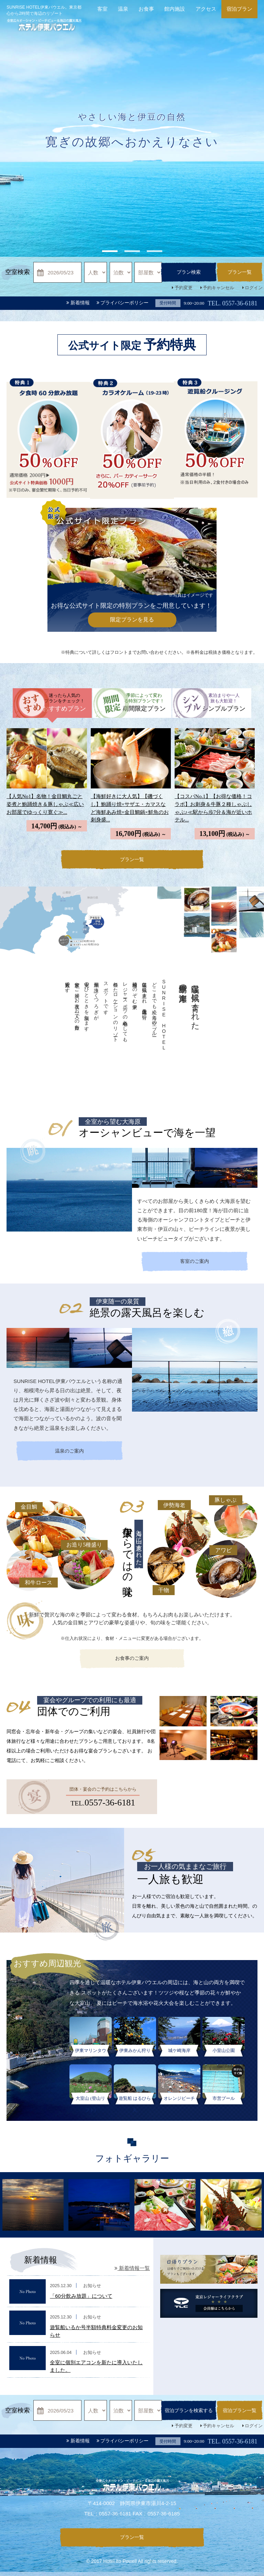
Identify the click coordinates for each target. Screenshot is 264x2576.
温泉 (123, 9)
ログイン (254, 287)
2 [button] (132, 251)
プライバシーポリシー (123, 302)
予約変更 (183, 287)
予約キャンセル (218, 287)
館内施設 (174, 9)
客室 (102, 9)
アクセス (206, 9)
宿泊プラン (239, 9)
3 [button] (154, 251)
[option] (132, 155)
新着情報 (78, 302)
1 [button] (110, 251)
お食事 (146, 9)
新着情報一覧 (132, 2271)
